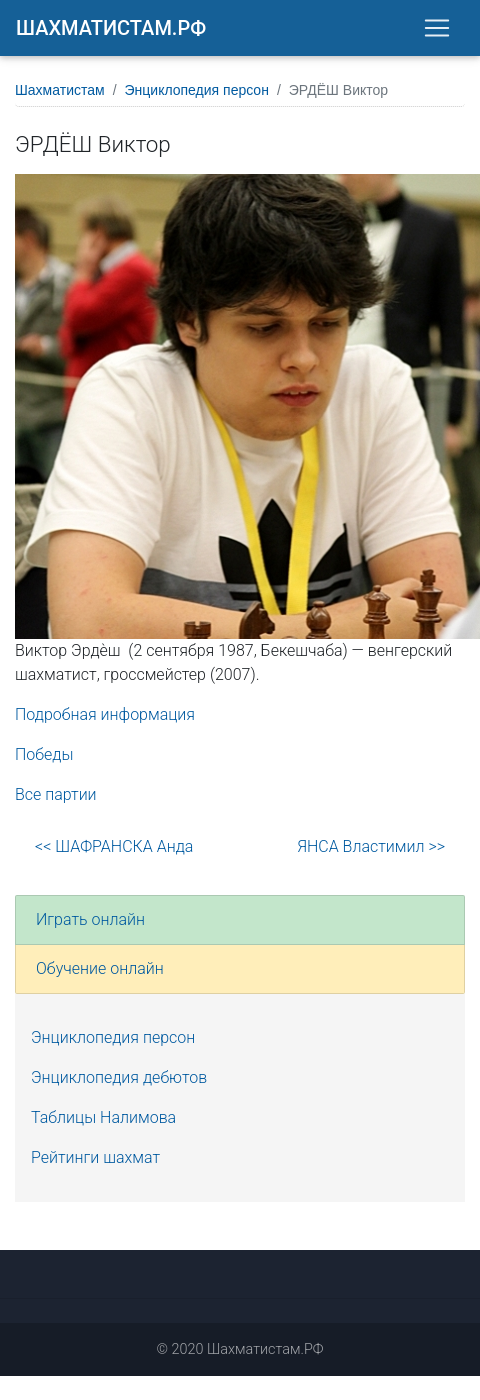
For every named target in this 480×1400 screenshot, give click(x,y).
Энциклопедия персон (197, 90)
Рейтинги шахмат (95, 1157)
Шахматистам (60, 90)
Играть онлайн (90, 919)
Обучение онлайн (100, 968)
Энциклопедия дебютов (119, 1077)
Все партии (56, 794)
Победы (44, 754)
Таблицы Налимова (103, 1117)
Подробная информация (105, 714)
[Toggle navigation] (437, 28)
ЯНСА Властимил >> (371, 846)
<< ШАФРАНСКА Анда (114, 846)
